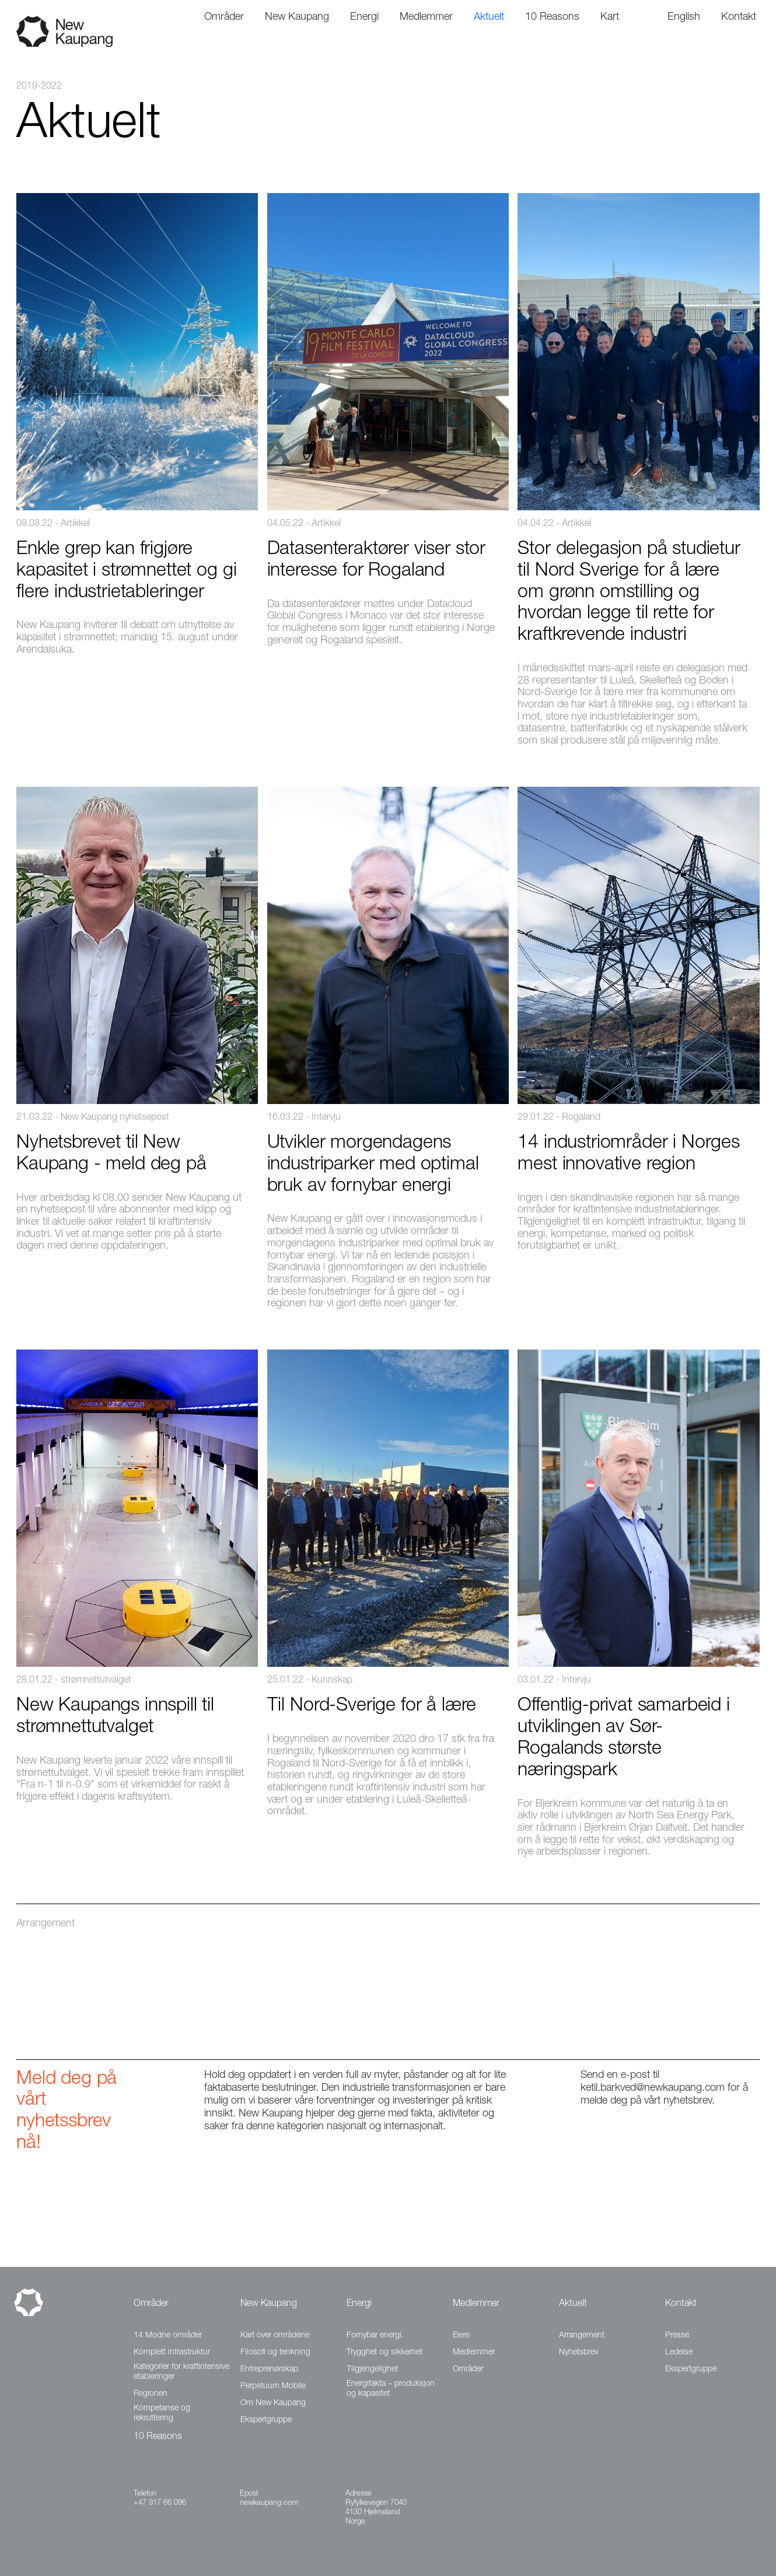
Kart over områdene (274, 2336)
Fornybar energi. (375, 2336)
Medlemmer (476, 2304)
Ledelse (679, 2353)
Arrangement (581, 2336)
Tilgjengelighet (372, 2369)
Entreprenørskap (269, 2369)
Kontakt (681, 2304)
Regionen (150, 2394)
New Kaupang (268, 2304)
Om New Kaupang (273, 2403)
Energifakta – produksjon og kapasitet (391, 2389)
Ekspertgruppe (266, 2420)
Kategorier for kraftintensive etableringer (181, 2372)
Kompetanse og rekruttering (162, 2414)
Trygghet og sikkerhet (384, 2353)
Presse (677, 2336)
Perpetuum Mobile (273, 2386)
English (683, 17)
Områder (151, 2304)
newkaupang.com (269, 2503)
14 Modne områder (168, 2336)
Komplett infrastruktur (172, 2353)
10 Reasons (158, 2437)
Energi (359, 2304)
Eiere (461, 2336)
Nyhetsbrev (578, 2353)
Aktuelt (573, 2304)
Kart (609, 17)
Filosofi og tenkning (275, 2353)
